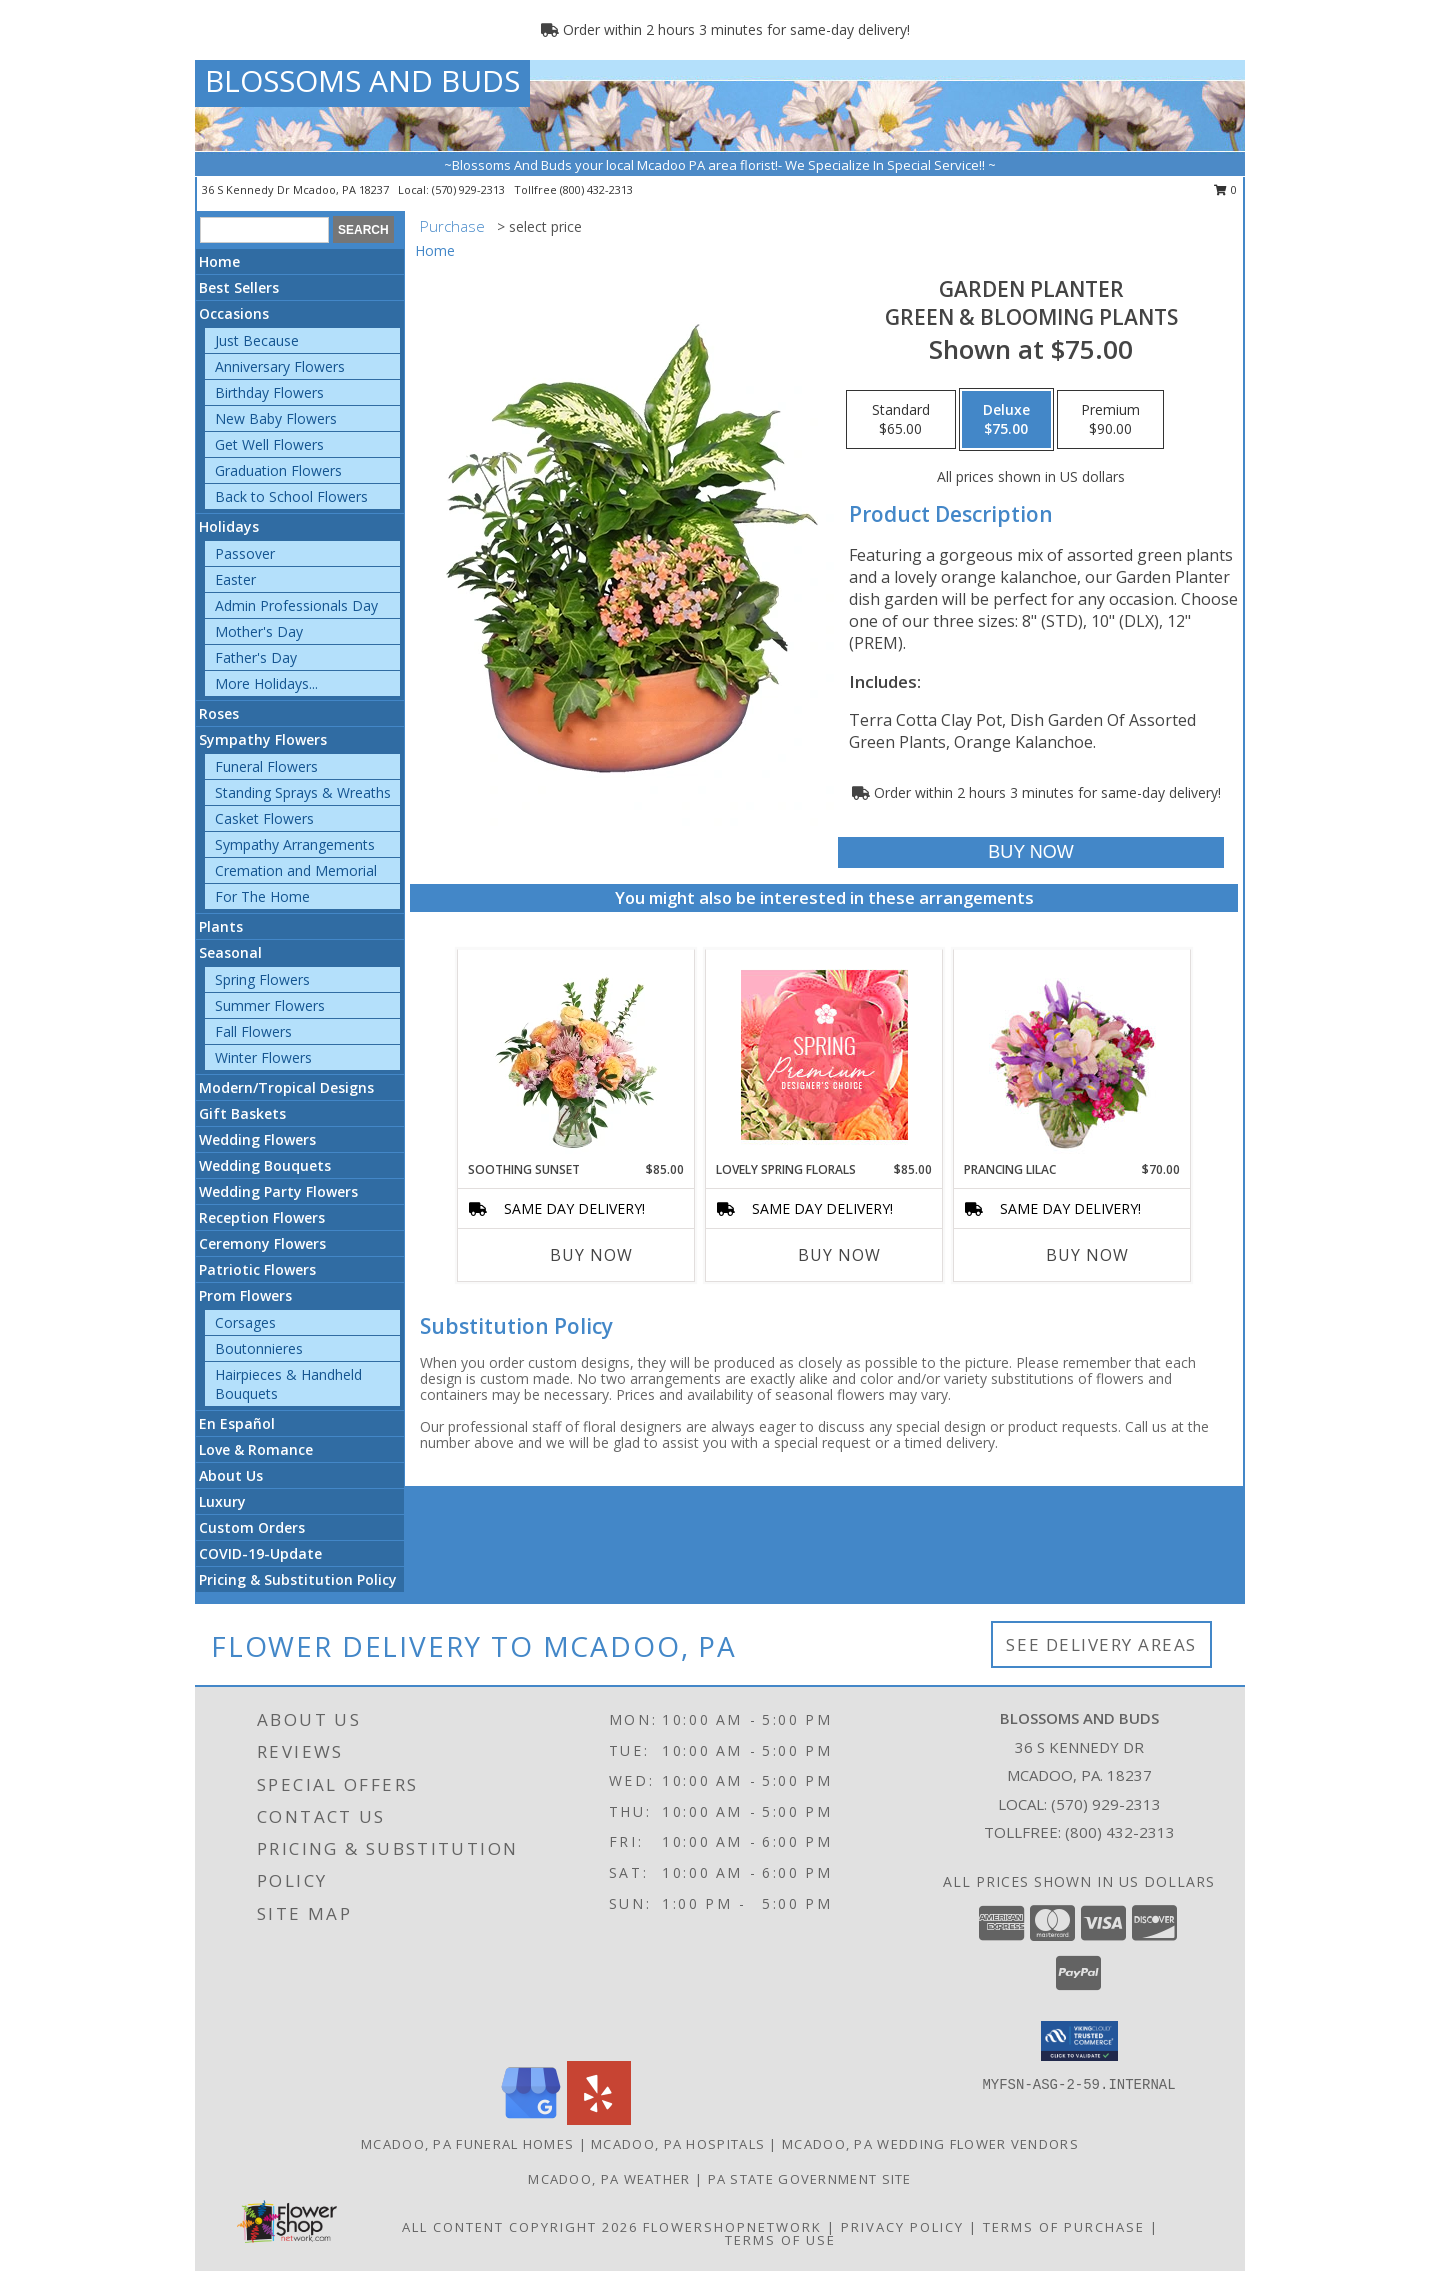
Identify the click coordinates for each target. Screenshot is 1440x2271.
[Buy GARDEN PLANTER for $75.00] (1030, 852)
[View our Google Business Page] (531, 2119)
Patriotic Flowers (257, 1269)
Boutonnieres (259, 1348)
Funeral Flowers (266, 766)
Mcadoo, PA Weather (609, 2179)
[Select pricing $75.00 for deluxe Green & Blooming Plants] (1006, 420)
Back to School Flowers (291, 496)
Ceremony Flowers (262, 1243)
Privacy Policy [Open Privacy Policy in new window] (902, 2227)
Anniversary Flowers (280, 366)
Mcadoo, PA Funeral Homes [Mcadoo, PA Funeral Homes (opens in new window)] (467, 2144)
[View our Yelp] (599, 2119)
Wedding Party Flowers (278, 1191)
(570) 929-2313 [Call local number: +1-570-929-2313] (470, 189)
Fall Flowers (253, 1031)
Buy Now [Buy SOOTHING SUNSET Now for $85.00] (591, 1255)
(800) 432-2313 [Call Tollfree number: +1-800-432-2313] (1120, 1832)
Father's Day (256, 657)
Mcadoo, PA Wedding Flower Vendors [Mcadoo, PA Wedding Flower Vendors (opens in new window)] (930, 2144)
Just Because (257, 340)
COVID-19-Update (260, 1553)
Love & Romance (256, 1449)
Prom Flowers (245, 1295)
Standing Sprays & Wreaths (303, 792)
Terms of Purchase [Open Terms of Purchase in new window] (1064, 2227)
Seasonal (230, 952)
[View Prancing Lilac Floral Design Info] (1072, 1055)
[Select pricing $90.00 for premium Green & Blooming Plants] (1110, 420)
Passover (245, 553)
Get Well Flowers (269, 444)
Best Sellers (239, 287)
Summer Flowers (270, 1005)
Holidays (229, 526)
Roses (219, 713)
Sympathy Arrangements (295, 844)
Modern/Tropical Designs (286, 1087)
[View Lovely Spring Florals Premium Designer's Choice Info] (824, 1055)
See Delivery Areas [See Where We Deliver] (1101, 1644)
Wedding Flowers (257, 1139)
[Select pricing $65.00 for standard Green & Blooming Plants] (901, 420)
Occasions (234, 313)
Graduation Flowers (278, 470)
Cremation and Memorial (296, 870)
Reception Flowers (262, 1217)
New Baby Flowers (276, 418)
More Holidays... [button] (266, 683)
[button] (1079, 2041)
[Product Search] (264, 230)
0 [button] (1225, 189)
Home (219, 261)
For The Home (262, 896)
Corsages (245, 1322)
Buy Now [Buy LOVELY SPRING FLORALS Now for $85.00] (839, 1255)
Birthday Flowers (269, 392)
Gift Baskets (242, 1113)
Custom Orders (252, 1527)
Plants (221, 926)
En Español (237, 1423)
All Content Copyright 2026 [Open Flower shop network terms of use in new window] (520, 2227)
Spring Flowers (262, 979)
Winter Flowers (263, 1057)
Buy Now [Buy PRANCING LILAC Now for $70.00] (1087, 1255)
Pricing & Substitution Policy (298, 1579)
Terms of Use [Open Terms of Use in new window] (780, 2240)
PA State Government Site (810, 2179)
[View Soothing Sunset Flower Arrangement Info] (576, 1055)
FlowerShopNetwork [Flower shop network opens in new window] (732, 2227)
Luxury (222, 1501)
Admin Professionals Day (296, 605)
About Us (231, 1475)
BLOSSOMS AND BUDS (362, 80)
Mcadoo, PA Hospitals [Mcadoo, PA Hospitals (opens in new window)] (678, 2144)
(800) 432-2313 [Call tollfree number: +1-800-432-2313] (596, 189)
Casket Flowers (264, 818)
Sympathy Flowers (263, 739)
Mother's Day (259, 631)
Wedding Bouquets (265, 1165)
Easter (235, 579)
